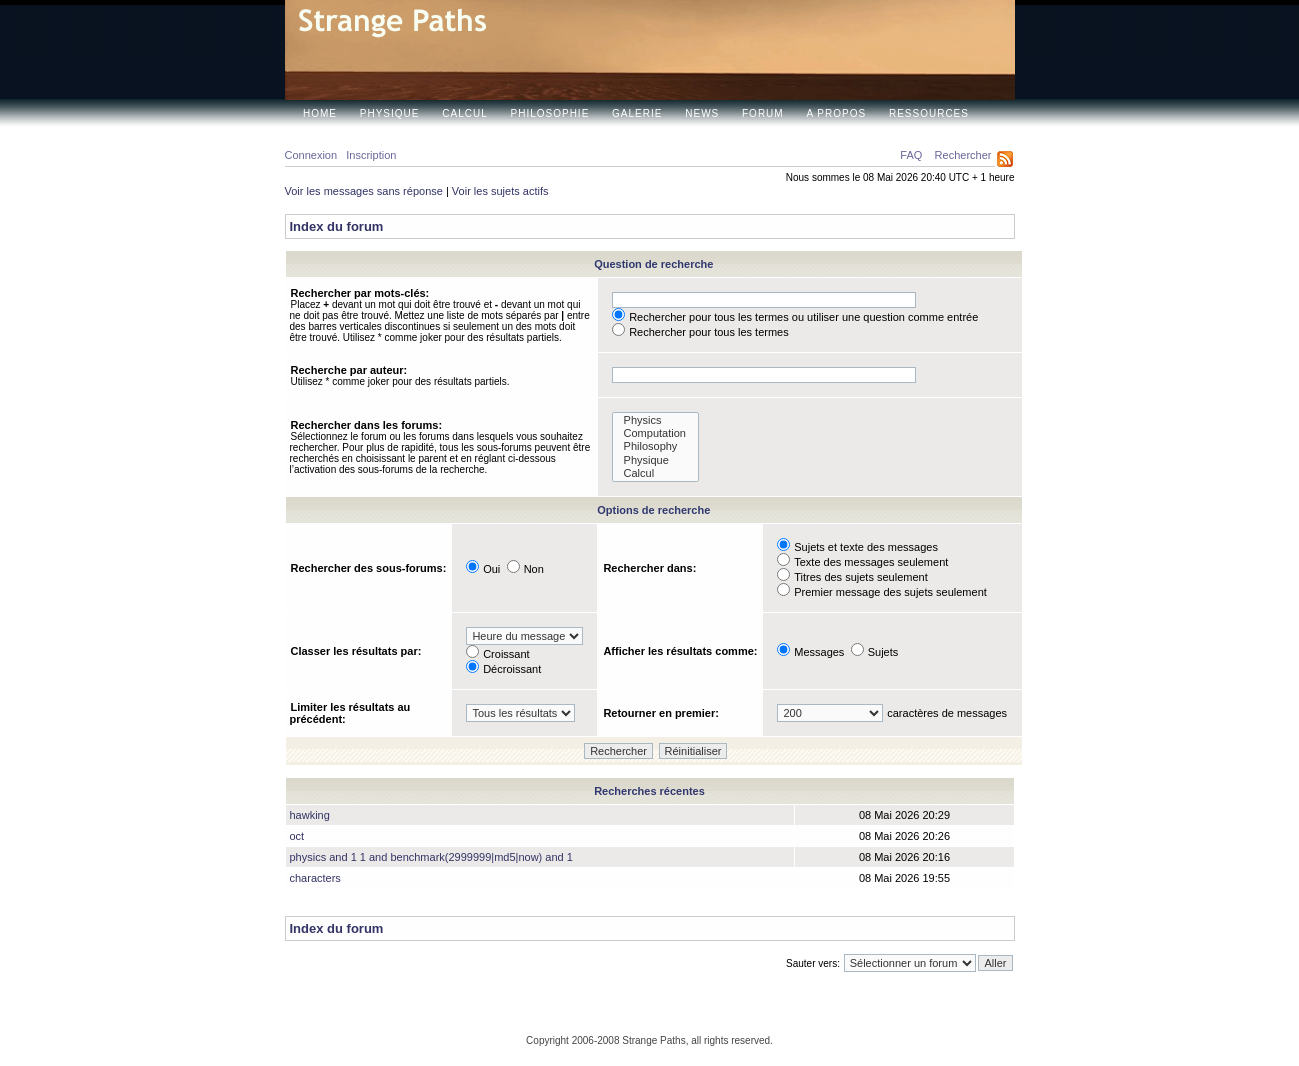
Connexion (311, 155)
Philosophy (655, 446)
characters (315, 878)
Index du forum (337, 226)
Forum (763, 113)
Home (320, 113)
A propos (836, 113)
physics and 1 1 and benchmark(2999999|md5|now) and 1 (431, 857)
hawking (310, 815)
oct (297, 836)
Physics (655, 420)
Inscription (371, 155)
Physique (390, 113)
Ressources (929, 113)
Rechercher (963, 155)
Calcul (464, 113)
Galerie (637, 113)
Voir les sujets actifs (500, 191)
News (702, 113)
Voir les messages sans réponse (364, 191)
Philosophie (550, 113)
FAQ (911, 155)
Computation (655, 433)
